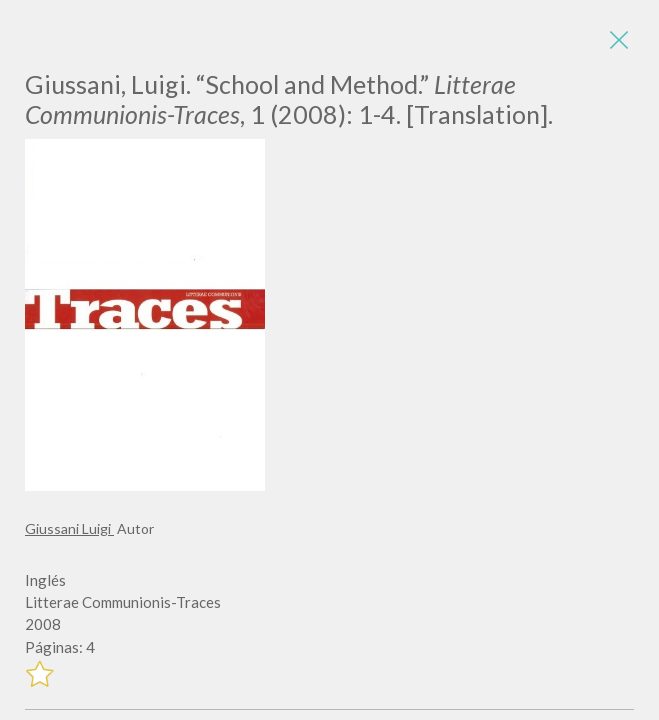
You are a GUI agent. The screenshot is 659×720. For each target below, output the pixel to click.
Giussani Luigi (69, 528)
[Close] (619, 40)
